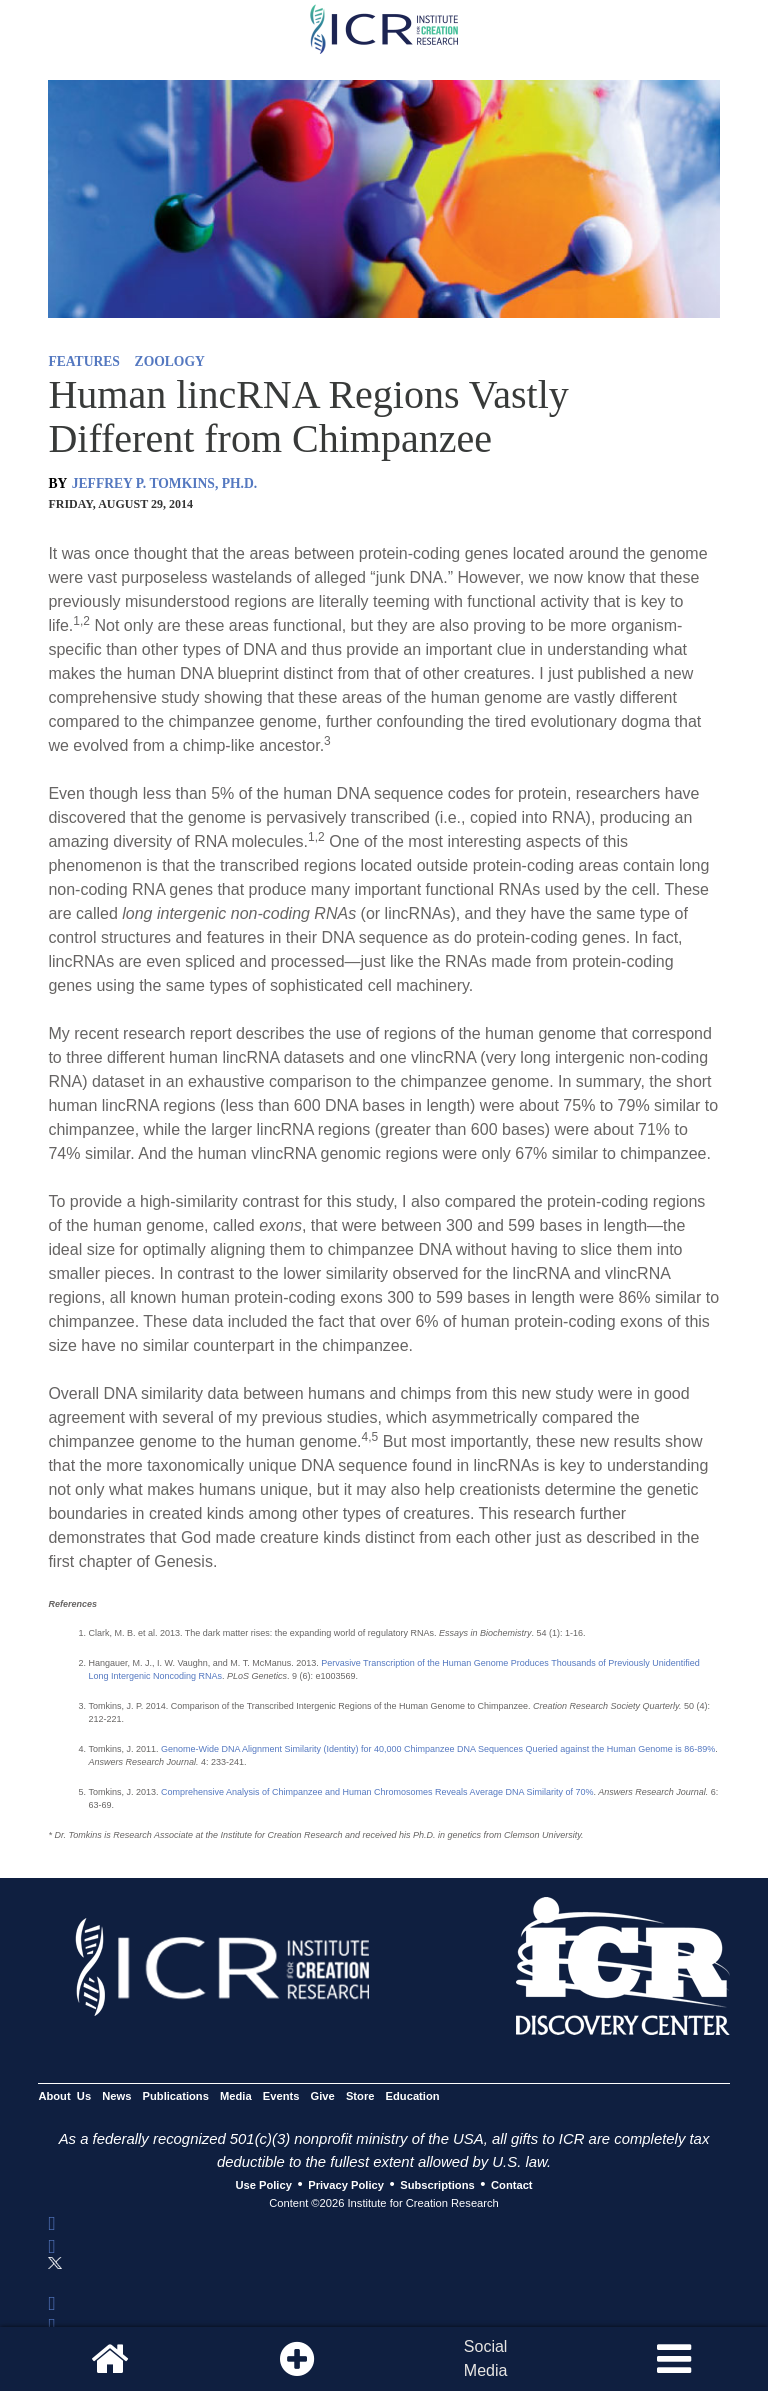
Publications (176, 2096)
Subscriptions (437, 2185)
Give (323, 2096)
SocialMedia (486, 2358)
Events (281, 2096)
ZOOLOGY (170, 361)
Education (413, 2096)
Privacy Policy (346, 2185)
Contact (512, 2185)
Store (360, 2096)
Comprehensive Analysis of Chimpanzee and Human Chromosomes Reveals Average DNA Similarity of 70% (377, 1792)
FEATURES (84, 361)
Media (236, 2096)
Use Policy (263, 2185)
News (116, 2096)
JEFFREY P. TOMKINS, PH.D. (164, 483)
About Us (64, 2096)
